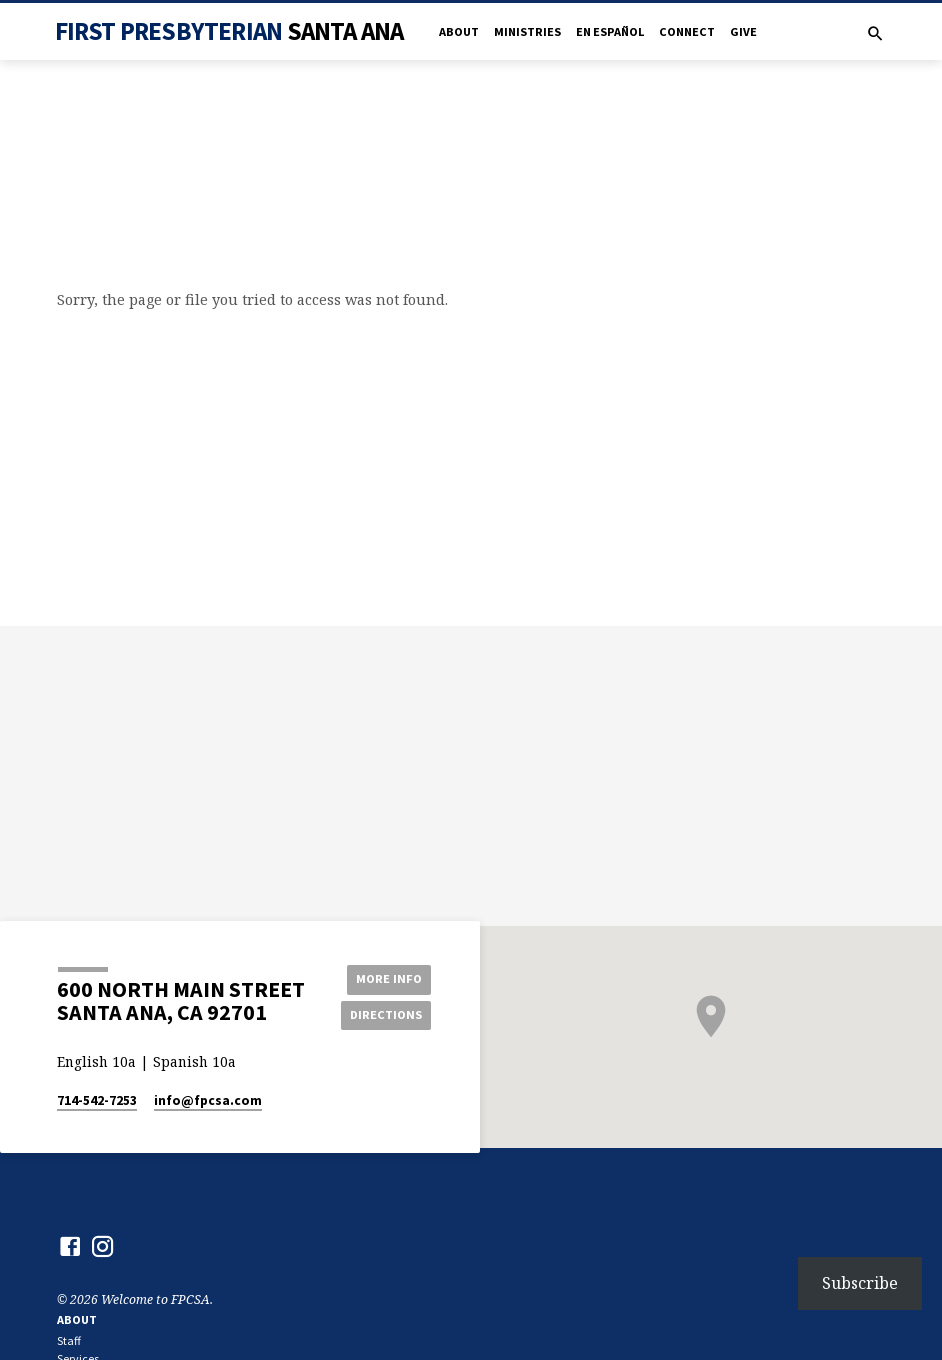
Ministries (527, 31)
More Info (386, 978)
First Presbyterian (229, 31)
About (459, 31)
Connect (687, 31)
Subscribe (860, 1283)
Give (743, 31)
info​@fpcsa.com (208, 1100)
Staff (69, 1340)
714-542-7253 (97, 1100)
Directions (386, 1014)
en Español (610, 31)
